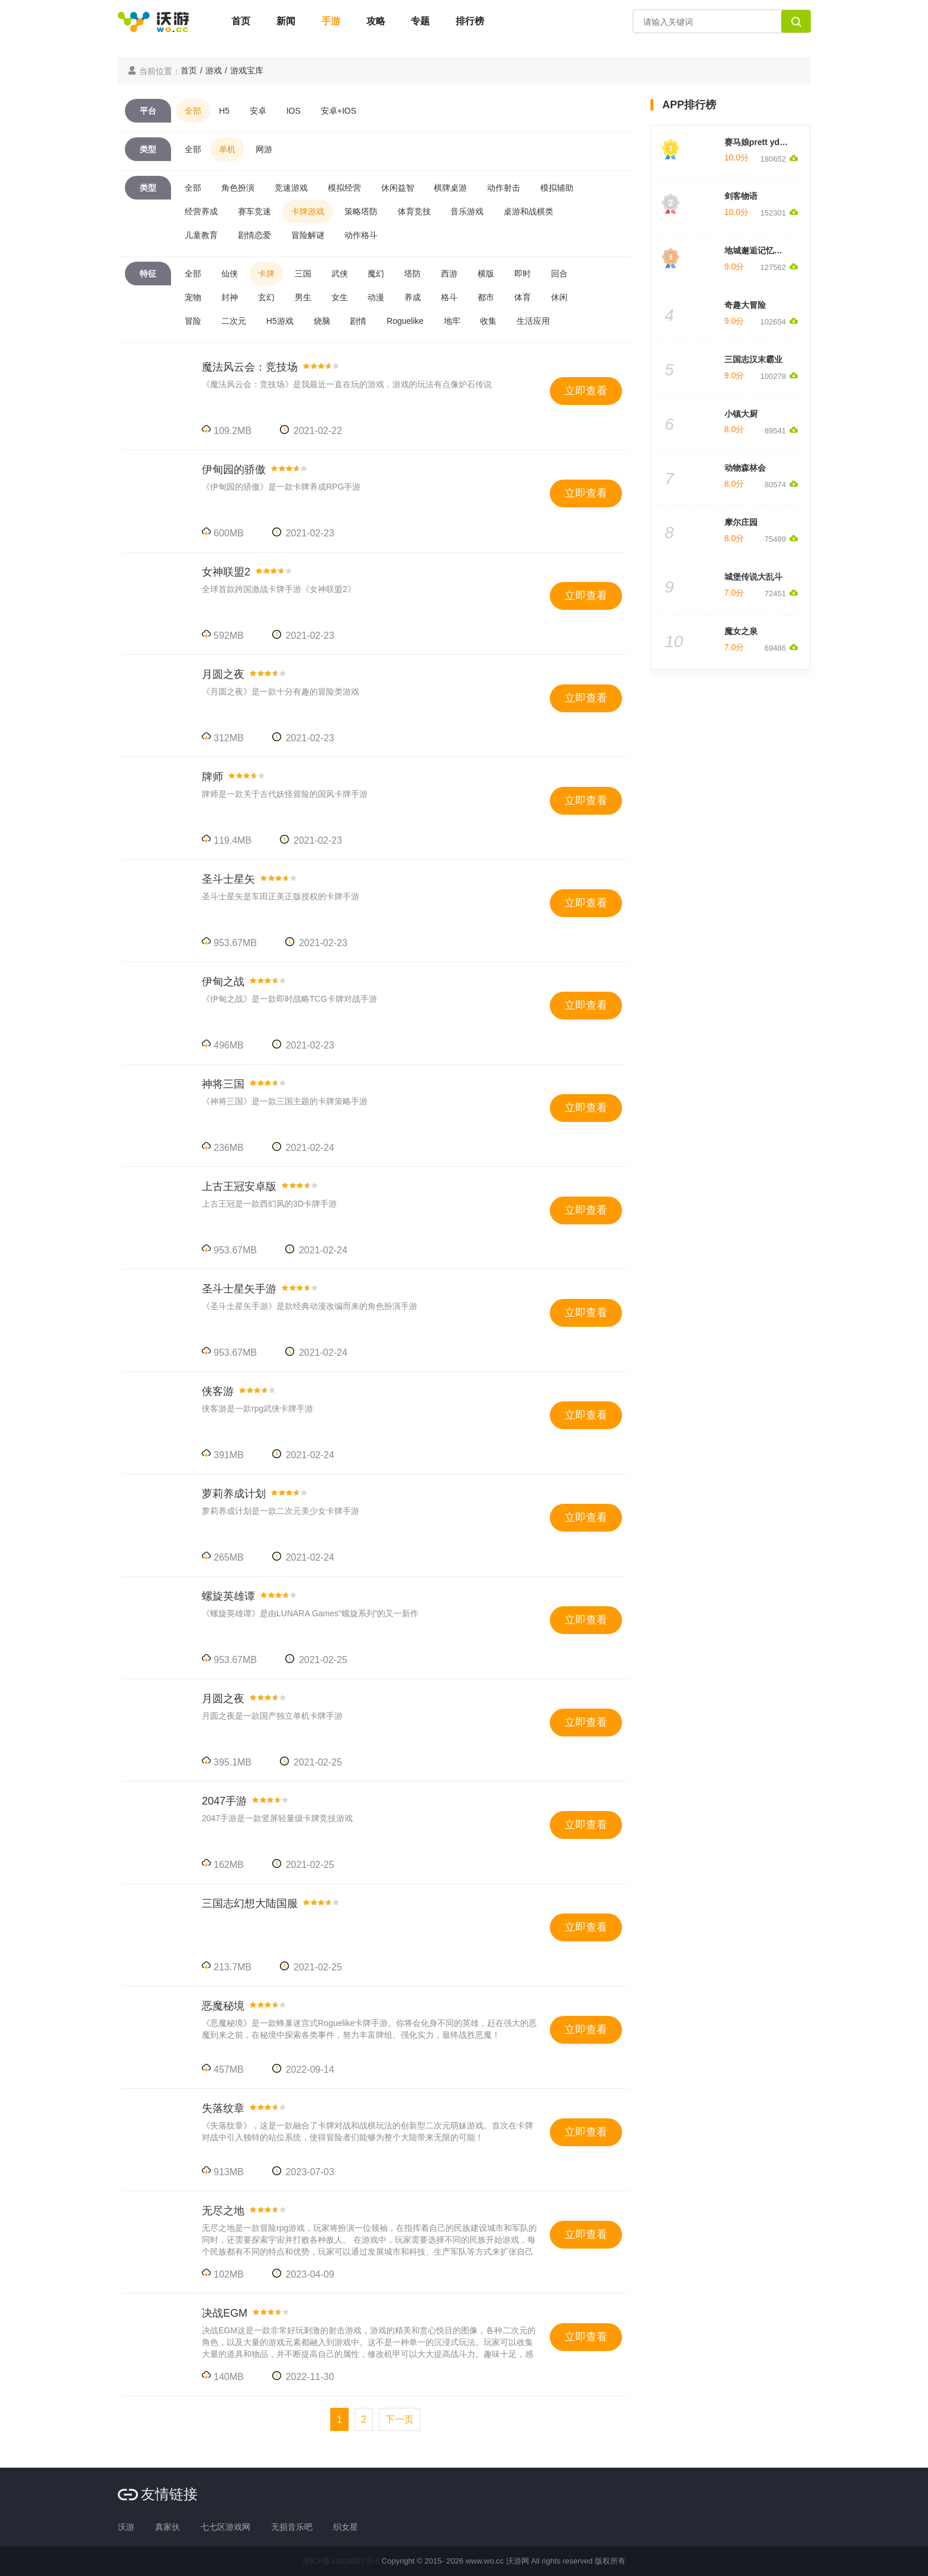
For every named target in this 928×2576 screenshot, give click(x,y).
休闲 (559, 297)
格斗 (449, 297)
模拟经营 (344, 187)
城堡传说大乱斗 (753, 576)
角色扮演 (237, 187)
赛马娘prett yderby (760, 142)
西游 (449, 273)
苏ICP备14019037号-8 (340, 2560)
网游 (264, 149)
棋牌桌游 (450, 187)
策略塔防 (361, 211)
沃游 (126, 2527)
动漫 (376, 297)
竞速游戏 (291, 187)
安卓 (258, 110)
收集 (488, 321)
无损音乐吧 (291, 2527)
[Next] (399, 2419)
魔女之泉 (741, 631)
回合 (559, 273)
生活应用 (533, 321)
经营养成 (201, 211)
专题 (420, 21)
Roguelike (404, 321)
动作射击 (503, 187)
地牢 (452, 321)
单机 (227, 149)
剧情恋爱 (254, 235)
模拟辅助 (556, 187)
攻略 (375, 21)
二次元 (233, 321)
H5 (224, 110)
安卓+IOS (338, 110)
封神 (229, 297)
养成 (412, 297)
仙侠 (229, 273)
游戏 (213, 70)
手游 (330, 21)
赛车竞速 (254, 211)
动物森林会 (745, 467)
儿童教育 (201, 235)
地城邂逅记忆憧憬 (757, 250)
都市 (486, 297)
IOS (293, 110)
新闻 (285, 21)
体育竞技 (414, 211)
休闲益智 (397, 187)
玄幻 (266, 297)
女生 (339, 297)
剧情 (358, 321)
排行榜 (470, 21)
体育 (522, 297)
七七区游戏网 (225, 2527)
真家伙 (167, 2527)
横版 (486, 273)
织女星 (345, 2527)
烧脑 (322, 321)
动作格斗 (361, 235)
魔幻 (376, 273)
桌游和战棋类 (528, 211)
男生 (303, 297)
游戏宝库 (246, 70)
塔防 (412, 273)
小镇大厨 (741, 414)
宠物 (193, 297)
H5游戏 (280, 321)
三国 (303, 273)
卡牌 (266, 273)
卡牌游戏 (307, 211)
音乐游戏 (467, 211)
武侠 (339, 273)
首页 (240, 21)
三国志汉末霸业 (753, 359)
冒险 (193, 321)
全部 (193, 110)
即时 (522, 273)
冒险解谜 (307, 235)
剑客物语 (741, 196)
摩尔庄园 (741, 522)
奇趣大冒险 (745, 305)
